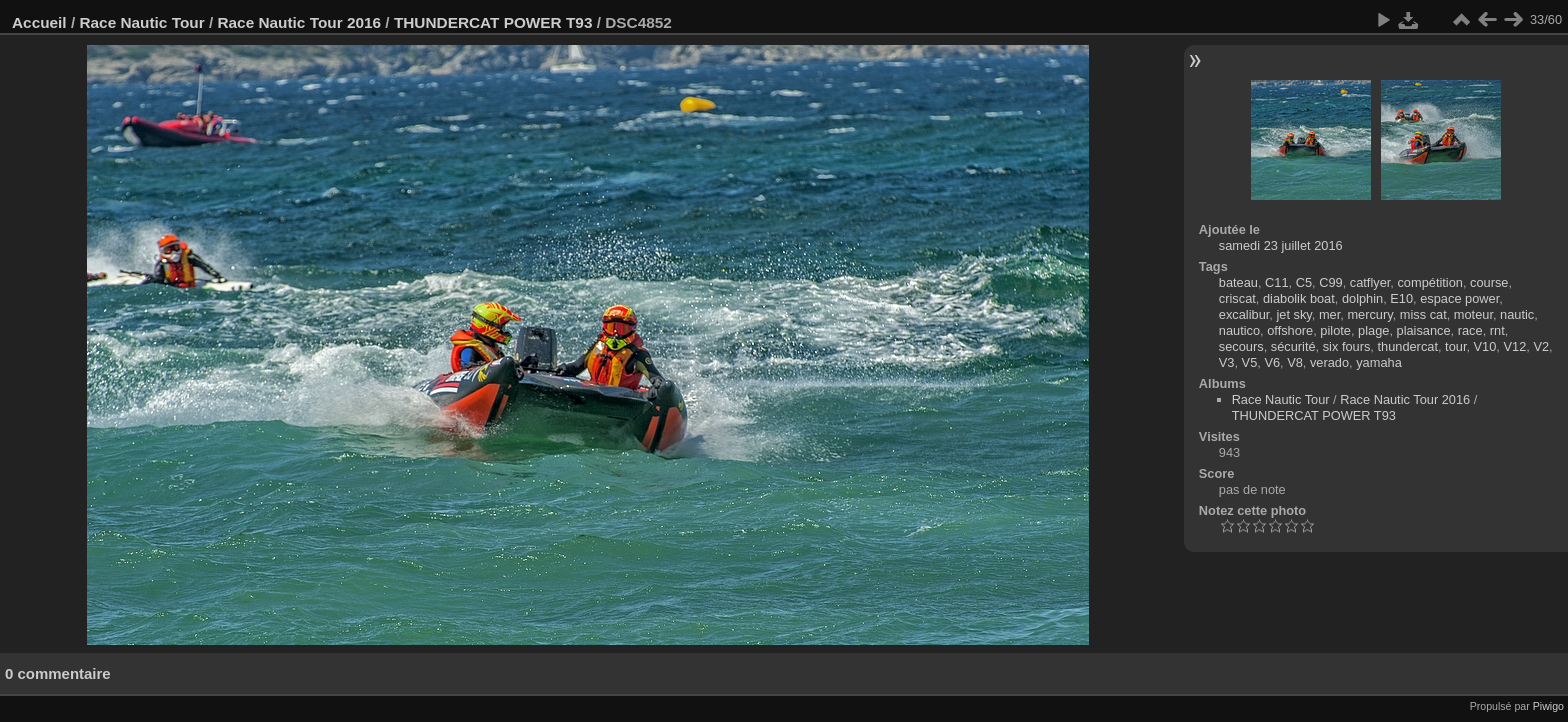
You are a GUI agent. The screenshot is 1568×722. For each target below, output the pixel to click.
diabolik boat (1299, 298)
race (1470, 330)
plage (1373, 330)
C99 (1330, 282)
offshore (1290, 330)
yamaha (1379, 362)
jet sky (1293, 314)
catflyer (1370, 282)
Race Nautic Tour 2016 (299, 22)
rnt (1497, 330)
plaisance (1424, 330)
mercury (1369, 314)
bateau (1238, 282)
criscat (1237, 298)
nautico (1239, 330)
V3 (1227, 362)
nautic (1517, 314)
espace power (1459, 298)
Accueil (39, 22)
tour (1455, 346)
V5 (1250, 362)
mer (1329, 314)
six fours (1347, 346)
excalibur (1244, 314)
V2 (1541, 346)
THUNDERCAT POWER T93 (493, 22)
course (1489, 282)
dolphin (1362, 298)
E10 (1401, 298)
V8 (1295, 362)
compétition (1429, 282)
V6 (1272, 362)
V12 (1514, 346)
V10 (1485, 346)
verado (1329, 362)
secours (1241, 346)
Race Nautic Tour (141, 22)
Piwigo (1548, 706)
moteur (1473, 314)
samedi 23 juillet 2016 (1281, 245)
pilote (1335, 330)
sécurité (1293, 346)
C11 (1276, 282)
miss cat (1423, 314)
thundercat (1407, 346)
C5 (1304, 282)
